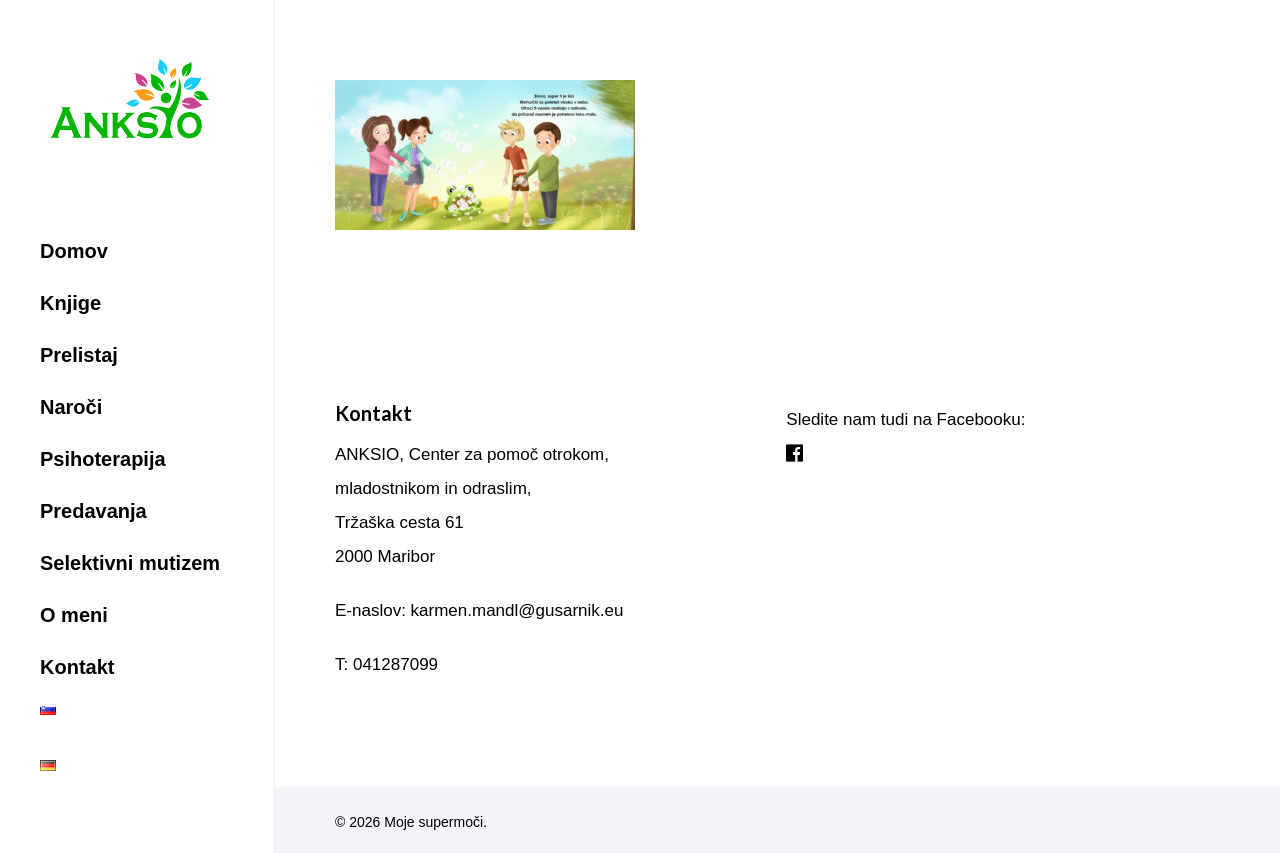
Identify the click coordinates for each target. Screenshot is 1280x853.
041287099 (395, 664)
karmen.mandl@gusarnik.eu (517, 610)
